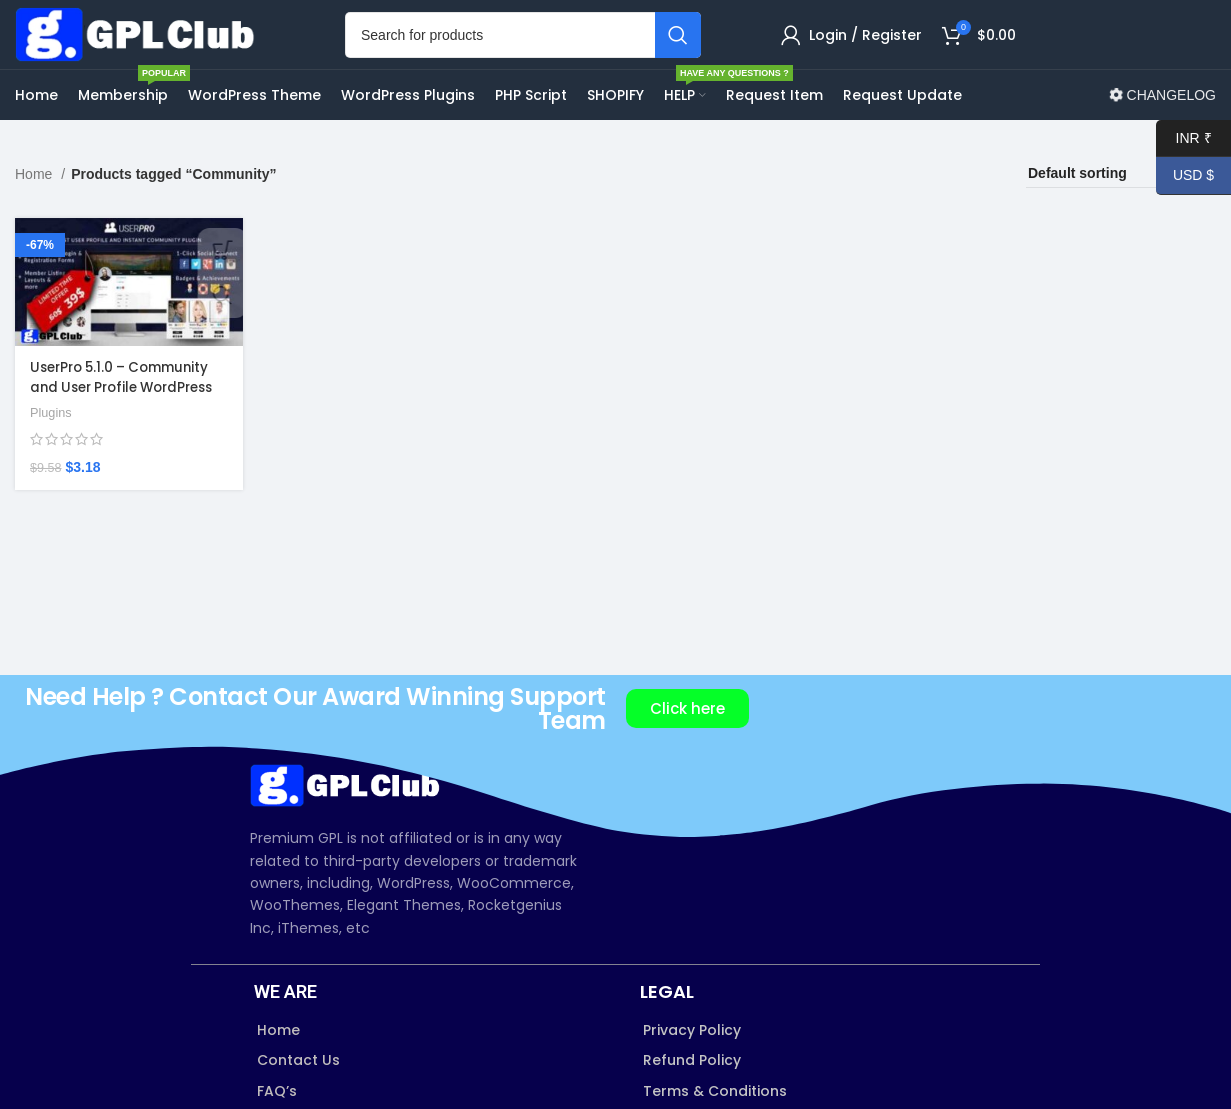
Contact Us (298, 1093)
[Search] (523, 51)
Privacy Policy (692, 1063)
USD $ (1185, 175)
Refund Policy (692, 1093)
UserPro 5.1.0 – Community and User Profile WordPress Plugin (125, 417)
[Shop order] (1121, 207)
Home (35, 207)
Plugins (52, 443)
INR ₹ (1184, 138)
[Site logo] (140, 50)
